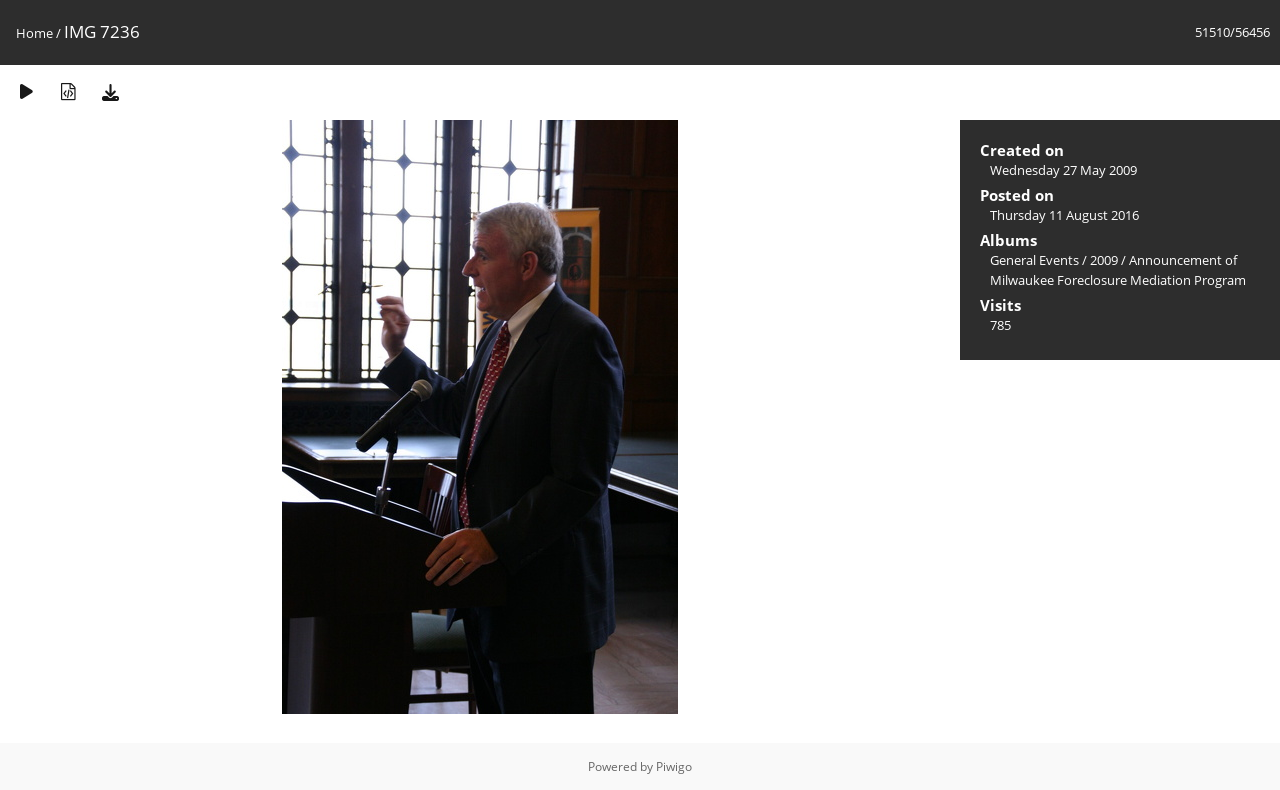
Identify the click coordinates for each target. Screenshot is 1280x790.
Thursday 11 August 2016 (1064, 215)
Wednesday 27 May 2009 (1063, 170)
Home (34, 33)
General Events (1034, 260)
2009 (1104, 260)
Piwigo (674, 766)
